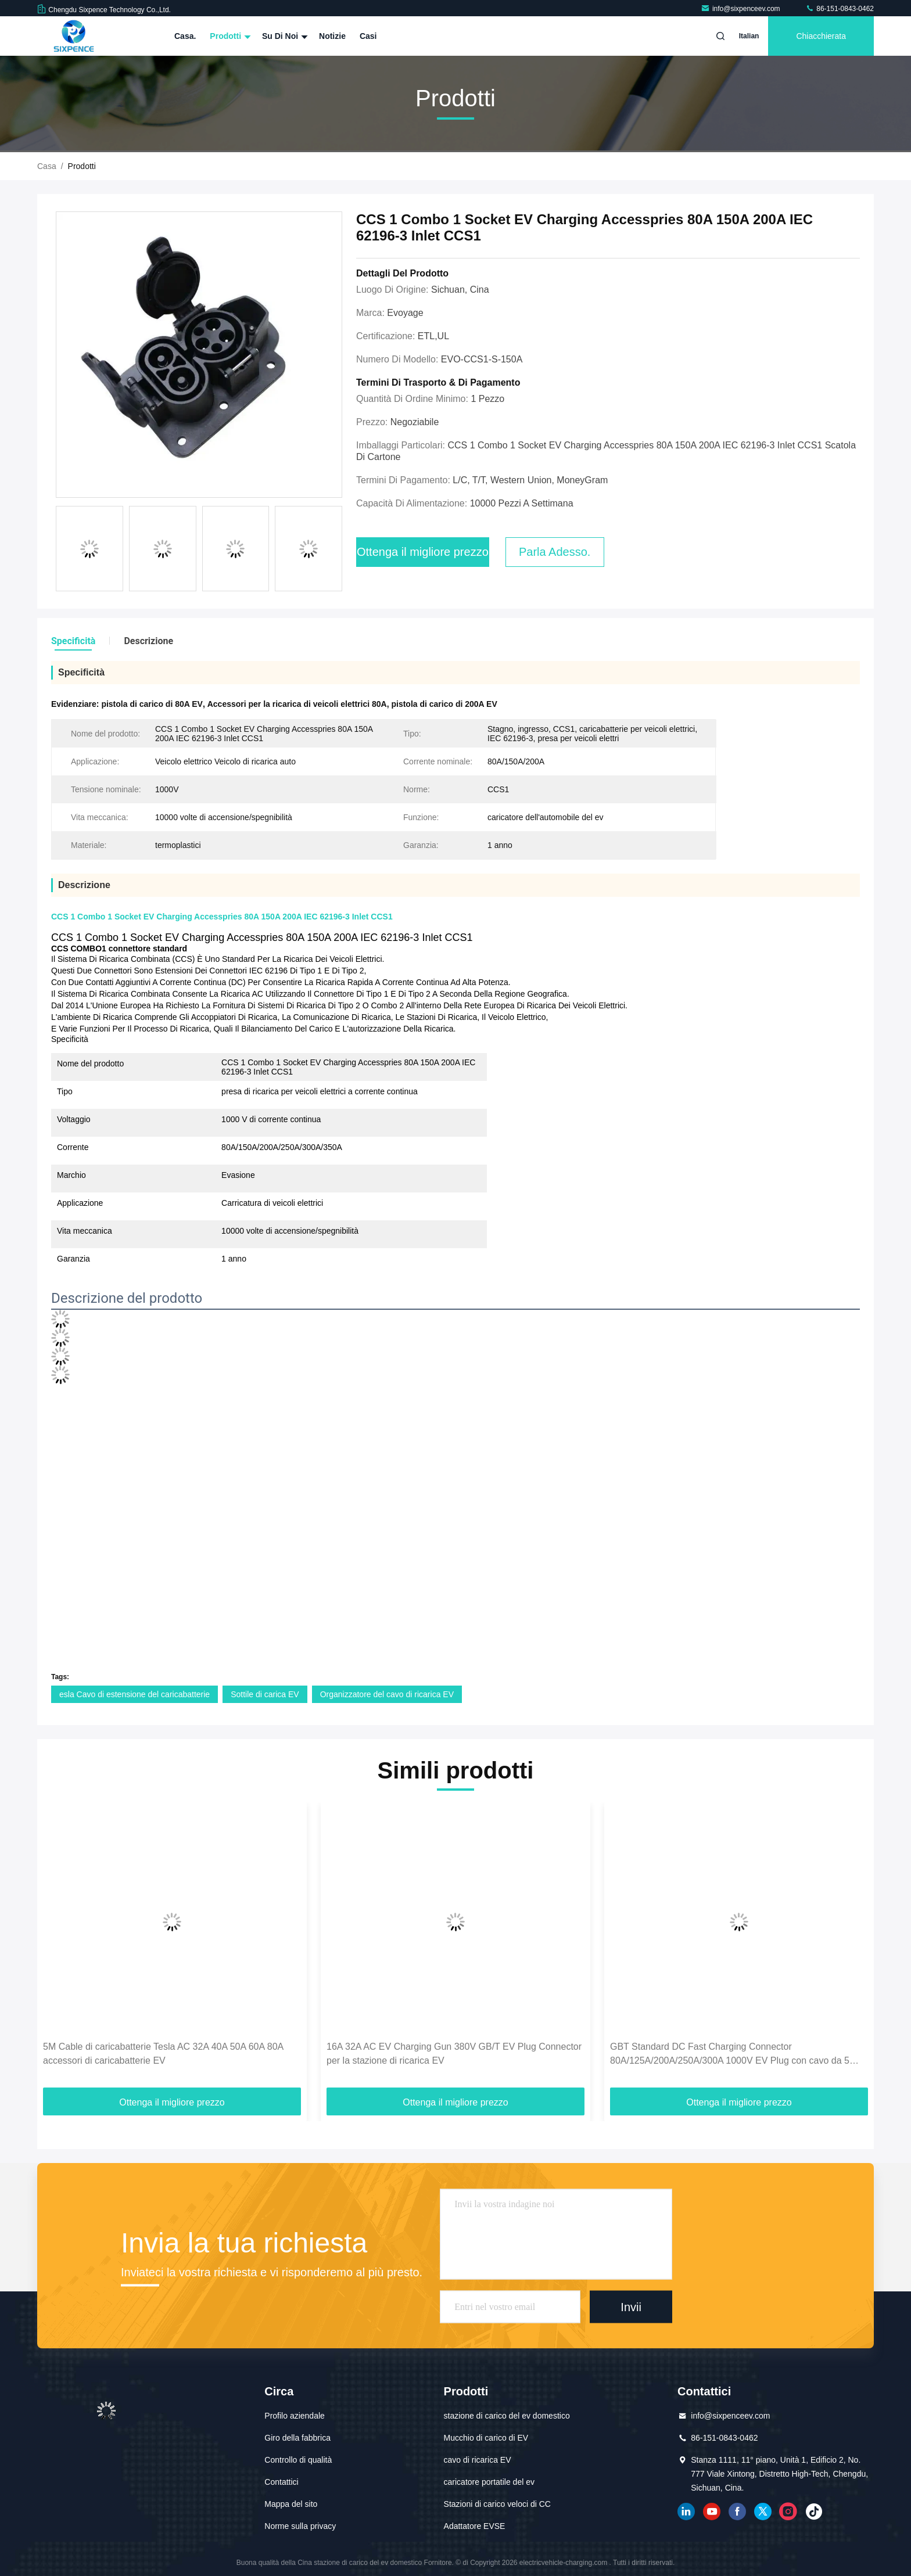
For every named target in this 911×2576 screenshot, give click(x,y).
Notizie (332, 36)
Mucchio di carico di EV (486, 2437)
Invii (631, 2306)
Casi (368, 36)
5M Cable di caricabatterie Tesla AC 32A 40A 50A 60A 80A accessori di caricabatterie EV (163, 2053)
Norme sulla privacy (300, 2526)
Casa (46, 166)
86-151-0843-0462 (839, 9)
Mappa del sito (290, 2504)
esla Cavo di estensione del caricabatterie (134, 1694)
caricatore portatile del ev (489, 2482)
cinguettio (763, 2511)
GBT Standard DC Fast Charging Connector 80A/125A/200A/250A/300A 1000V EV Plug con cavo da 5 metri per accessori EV (729, 2055)
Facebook (737, 2511)
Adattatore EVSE (474, 2526)
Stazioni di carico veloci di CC (497, 2504)
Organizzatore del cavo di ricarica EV (387, 1694)
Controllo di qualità (298, 2459)
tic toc (814, 2511)
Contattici (281, 2482)
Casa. (185, 36)
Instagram (788, 2511)
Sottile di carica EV (265, 1694)
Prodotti (229, 36)
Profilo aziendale (294, 2415)
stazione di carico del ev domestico (507, 2415)
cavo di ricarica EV (477, 2459)
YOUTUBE (711, 2511)
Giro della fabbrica (297, 2437)
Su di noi (283, 36)
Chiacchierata (821, 36)
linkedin (686, 2511)
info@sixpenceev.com (741, 9)
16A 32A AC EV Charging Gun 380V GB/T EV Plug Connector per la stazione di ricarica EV (454, 2053)
